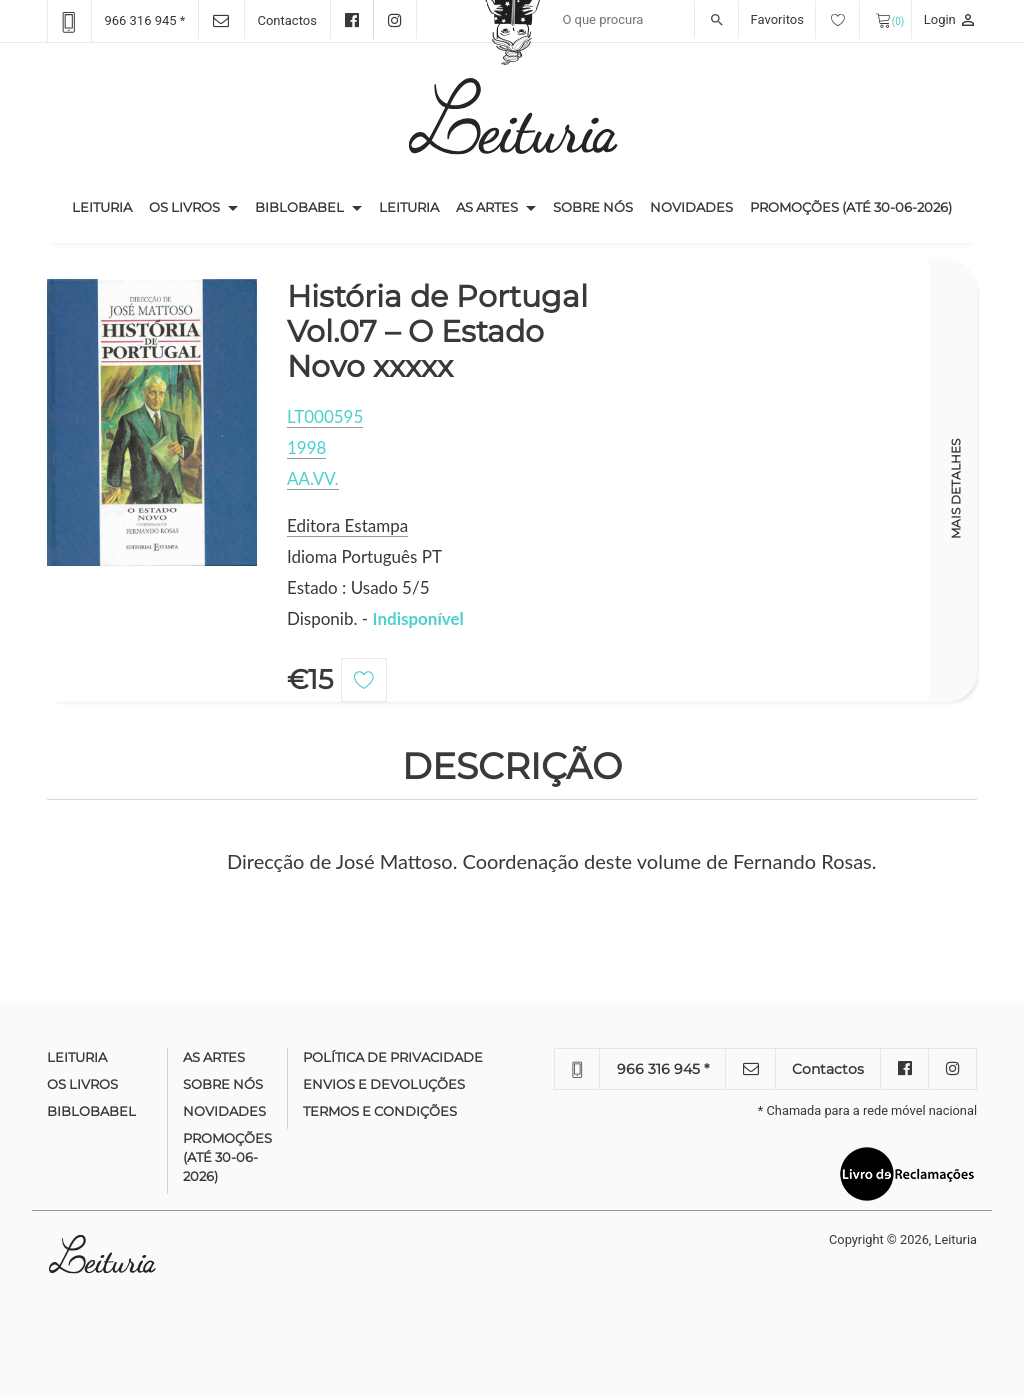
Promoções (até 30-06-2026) (851, 207)
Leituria (106, 206)
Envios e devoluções (384, 1084)
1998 (306, 447)
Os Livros (184, 207)
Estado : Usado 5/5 (358, 587)
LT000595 (325, 416)
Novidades (691, 207)
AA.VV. (313, 478)
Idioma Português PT (364, 556)
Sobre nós (593, 207)
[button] (233, 208)
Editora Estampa (347, 525)
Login (950, 19)
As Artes (487, 207)
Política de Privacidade (393, 1057)
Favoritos (805, 19)
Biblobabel (299, 207)
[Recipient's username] (645, 20)
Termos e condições (380, 1111)
